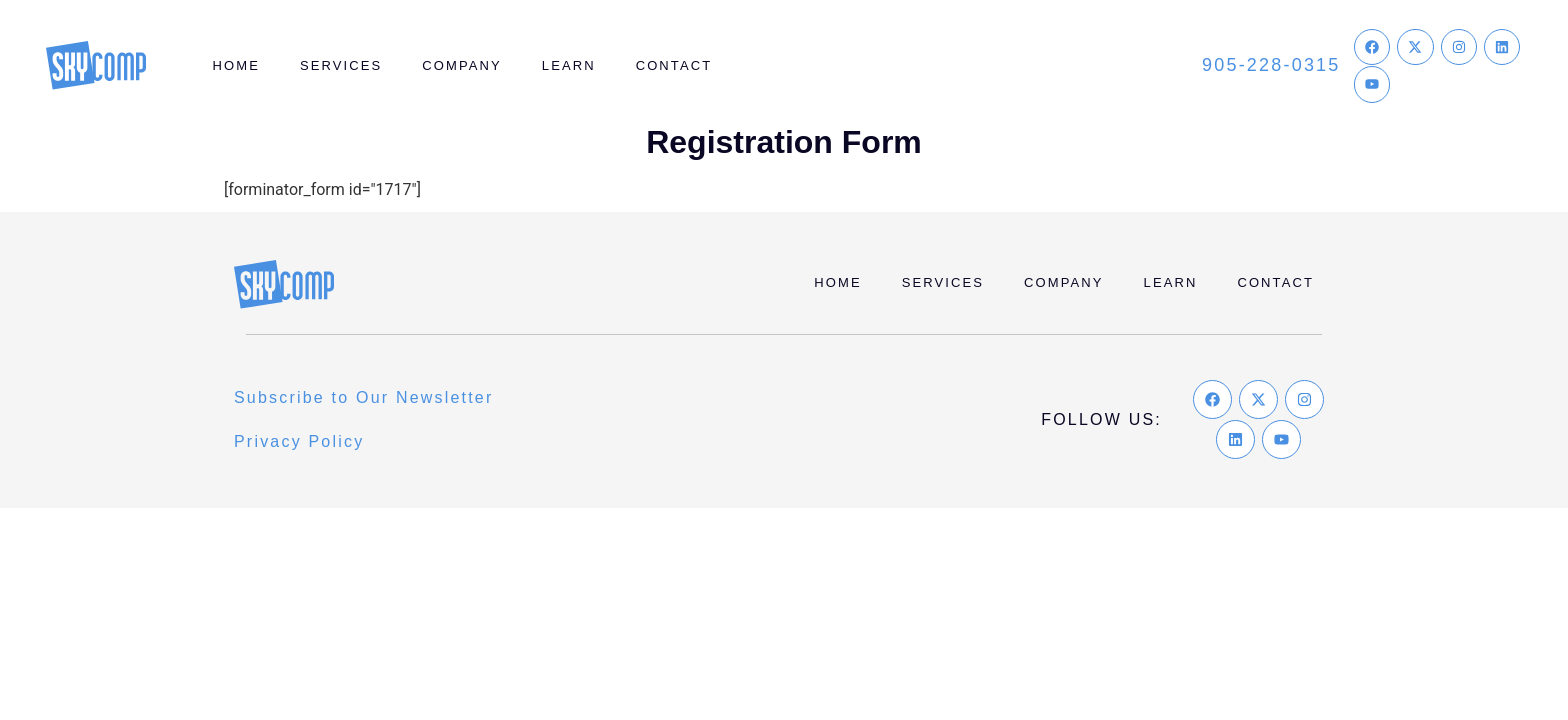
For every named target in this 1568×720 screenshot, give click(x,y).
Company (461, 65)
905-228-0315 (1271, 65)
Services (341, 65)
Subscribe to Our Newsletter (363, 397)
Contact (674, 65)
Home (236, 65)
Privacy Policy (299, 441)
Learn (569, 65)
